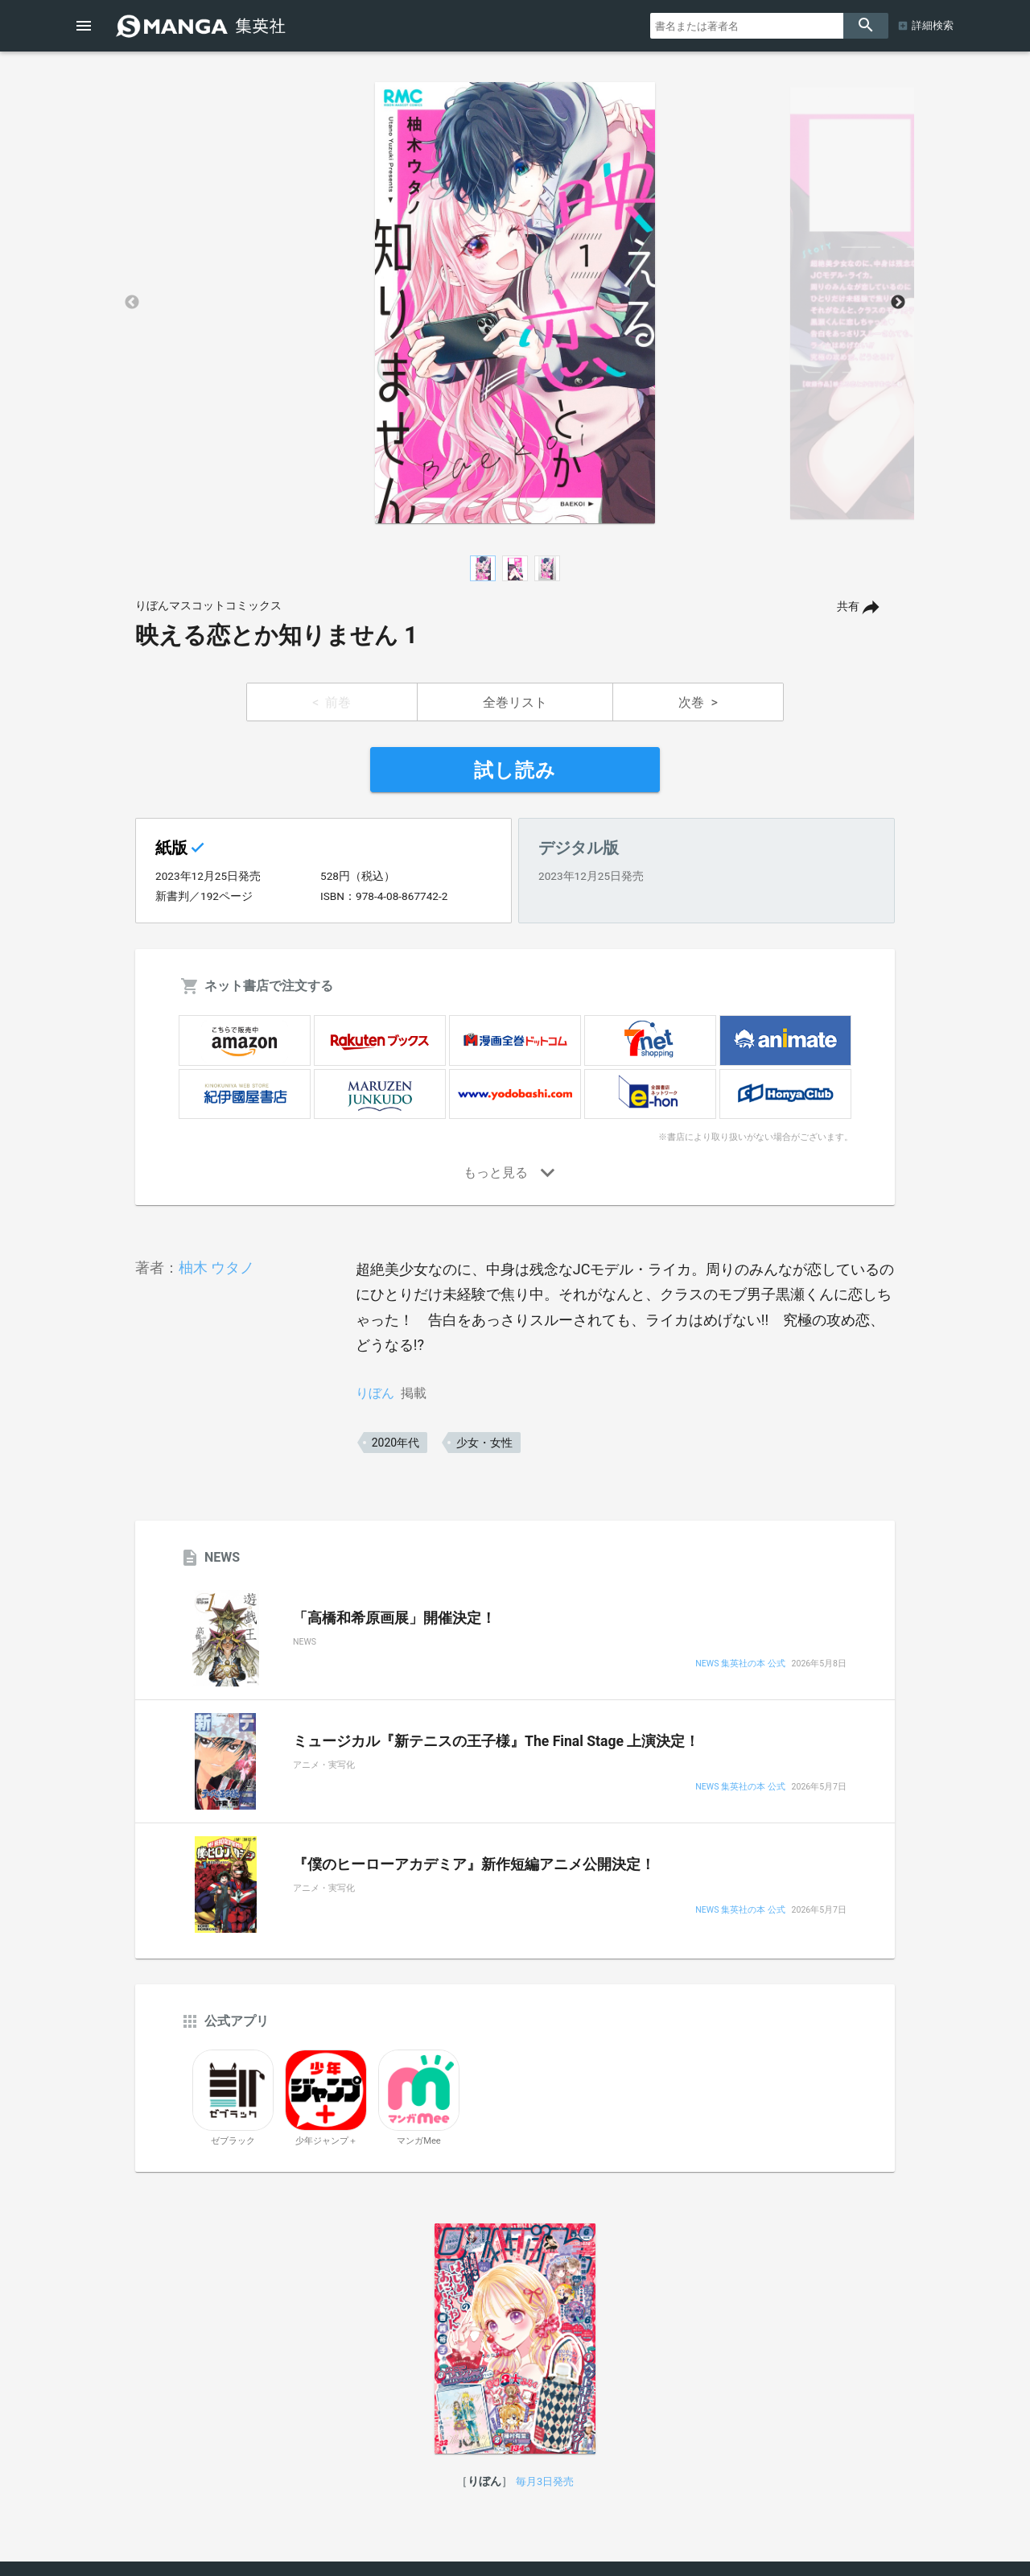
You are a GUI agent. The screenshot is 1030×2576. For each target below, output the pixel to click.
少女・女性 (484, 1442)
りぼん (375, 1393)
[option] (515, 302)
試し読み (515, 770)
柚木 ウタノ (216, 1267)
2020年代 (395, 1442)
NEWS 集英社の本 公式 (740, 1664)
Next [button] (898, 303)
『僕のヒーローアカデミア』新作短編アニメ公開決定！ (474, 1864)
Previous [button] (132, 303)
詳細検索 (933, 25)
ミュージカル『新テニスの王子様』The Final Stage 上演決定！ (496, 1741)
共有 (848, 607)
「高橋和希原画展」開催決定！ (394, 1618)
